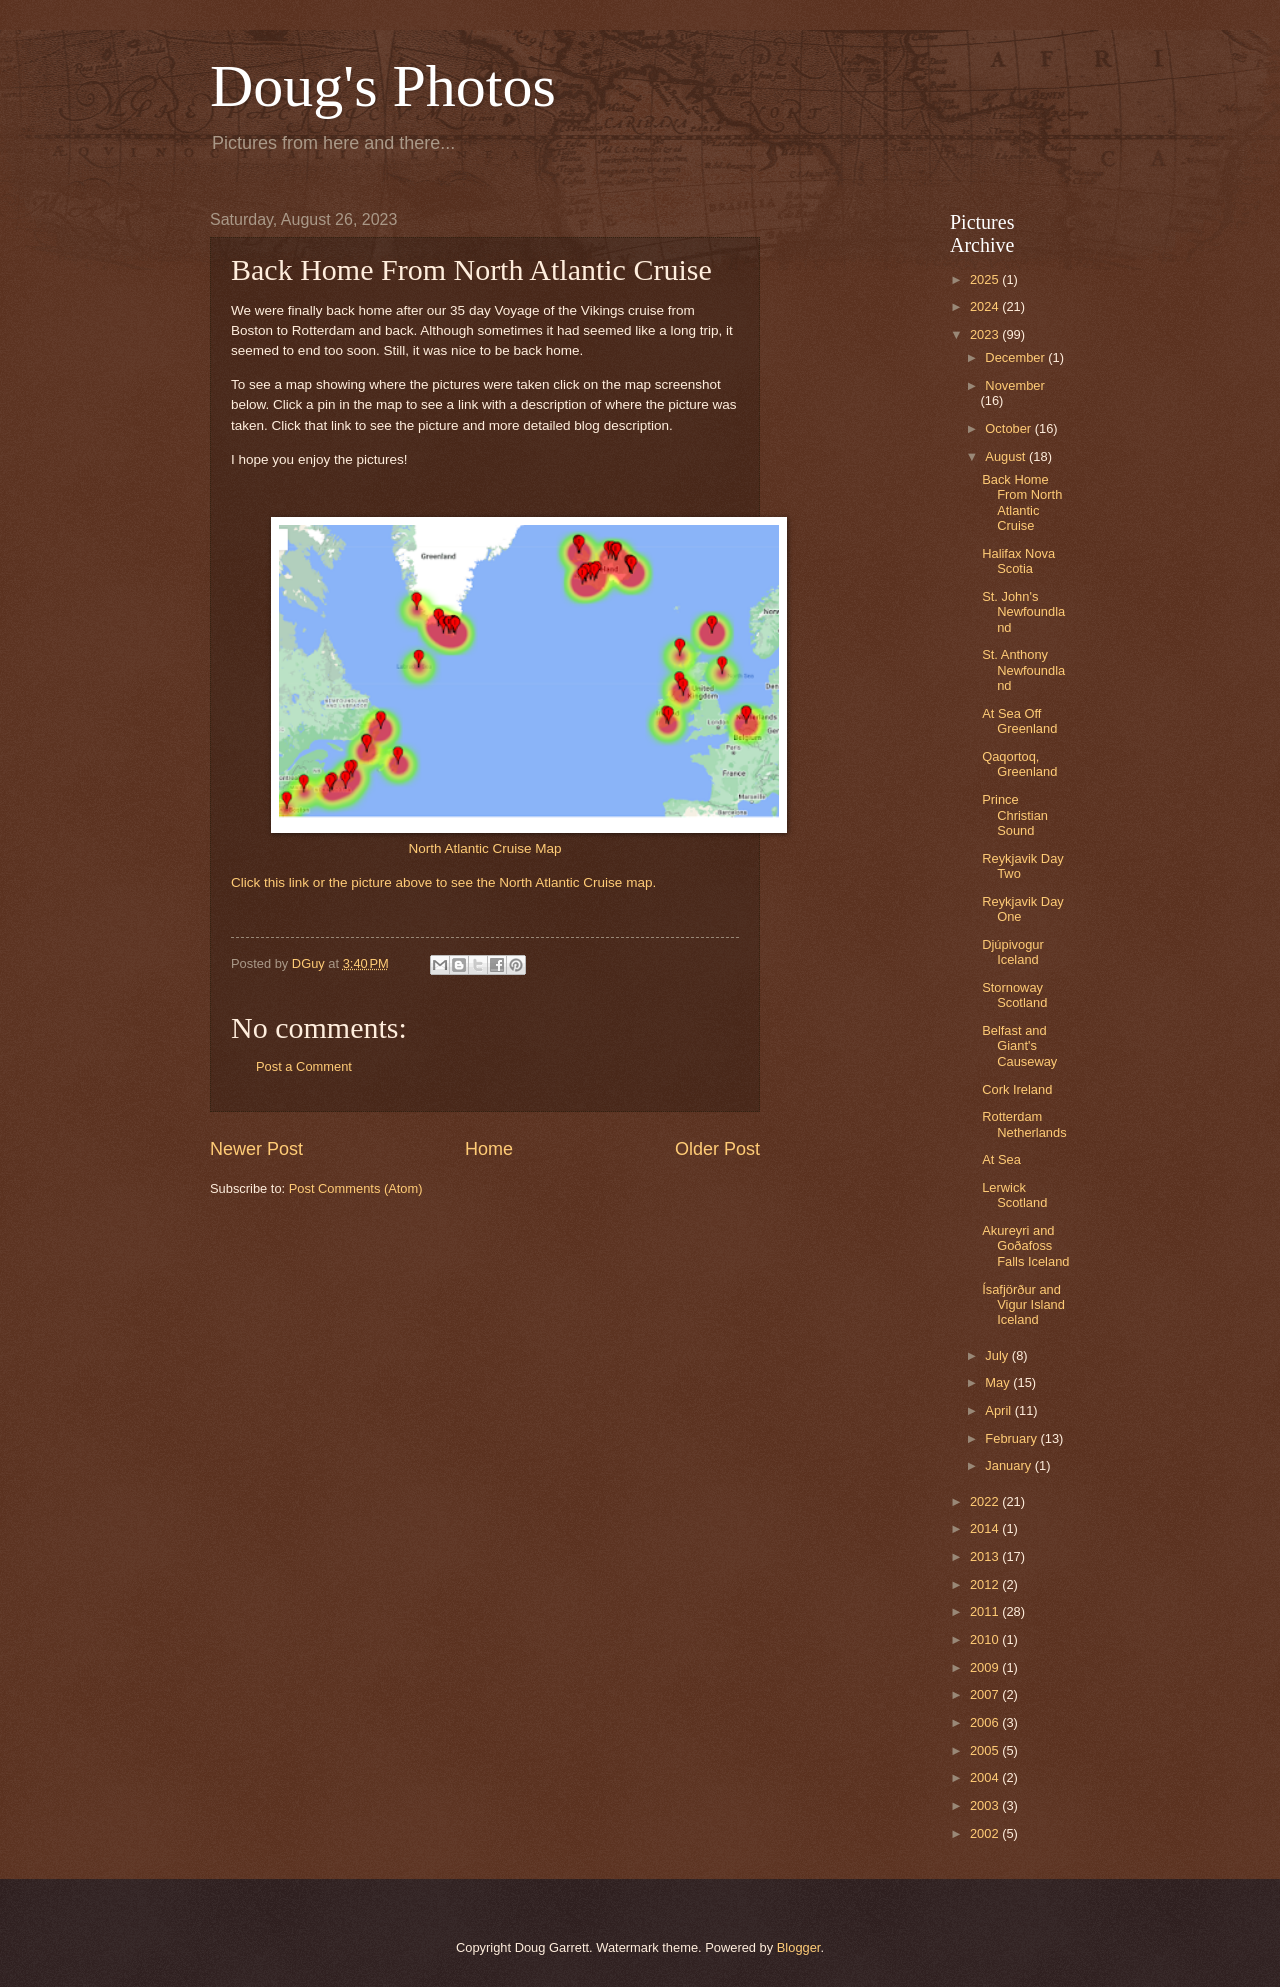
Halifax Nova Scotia (1018, 561)
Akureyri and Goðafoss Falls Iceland (1025, 1246)
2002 (986, 1833)
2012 (986, 1584)
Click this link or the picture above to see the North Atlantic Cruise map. (443, 882)
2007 (986, 1694)
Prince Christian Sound (1015, 815)
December (1016, 357)
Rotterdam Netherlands (1024, 1124)
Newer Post (256, 1149)
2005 (986, 1750)
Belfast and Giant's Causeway (1019, 1046)
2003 (986, 1805)
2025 (986, 279)
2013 (986, 1556)
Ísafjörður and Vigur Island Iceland (1023, 1305)
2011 (986, 1611)
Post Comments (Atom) (356, 1188)
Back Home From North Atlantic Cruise (1022, 502)
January (1009, 1465)
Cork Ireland (1017, 1089)
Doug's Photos (383, 86)
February (1012, 1438)
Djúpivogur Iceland (1013, 952)
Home (489, 1149)
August (1007, 456)
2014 (986, 1528)
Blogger (799, 1947)
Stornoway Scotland (1014, 995)
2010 (986, 1639)
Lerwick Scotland (1014, 1195)
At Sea (1001, 1159)
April (999, 1410)
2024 (986, 306)
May (999, 1382)
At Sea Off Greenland (1019, 721)
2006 (986, 1722)
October (1009, 428)
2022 (986, 1501)
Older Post (717, 1149)
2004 (986, 1777)
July (998, 1355)
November (1014, 385)
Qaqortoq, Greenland (1019, 764)
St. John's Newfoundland (1023, 612)
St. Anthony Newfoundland (1023, 670)
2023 (986, 334)
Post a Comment (304, 1066)
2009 (986, 1667)
